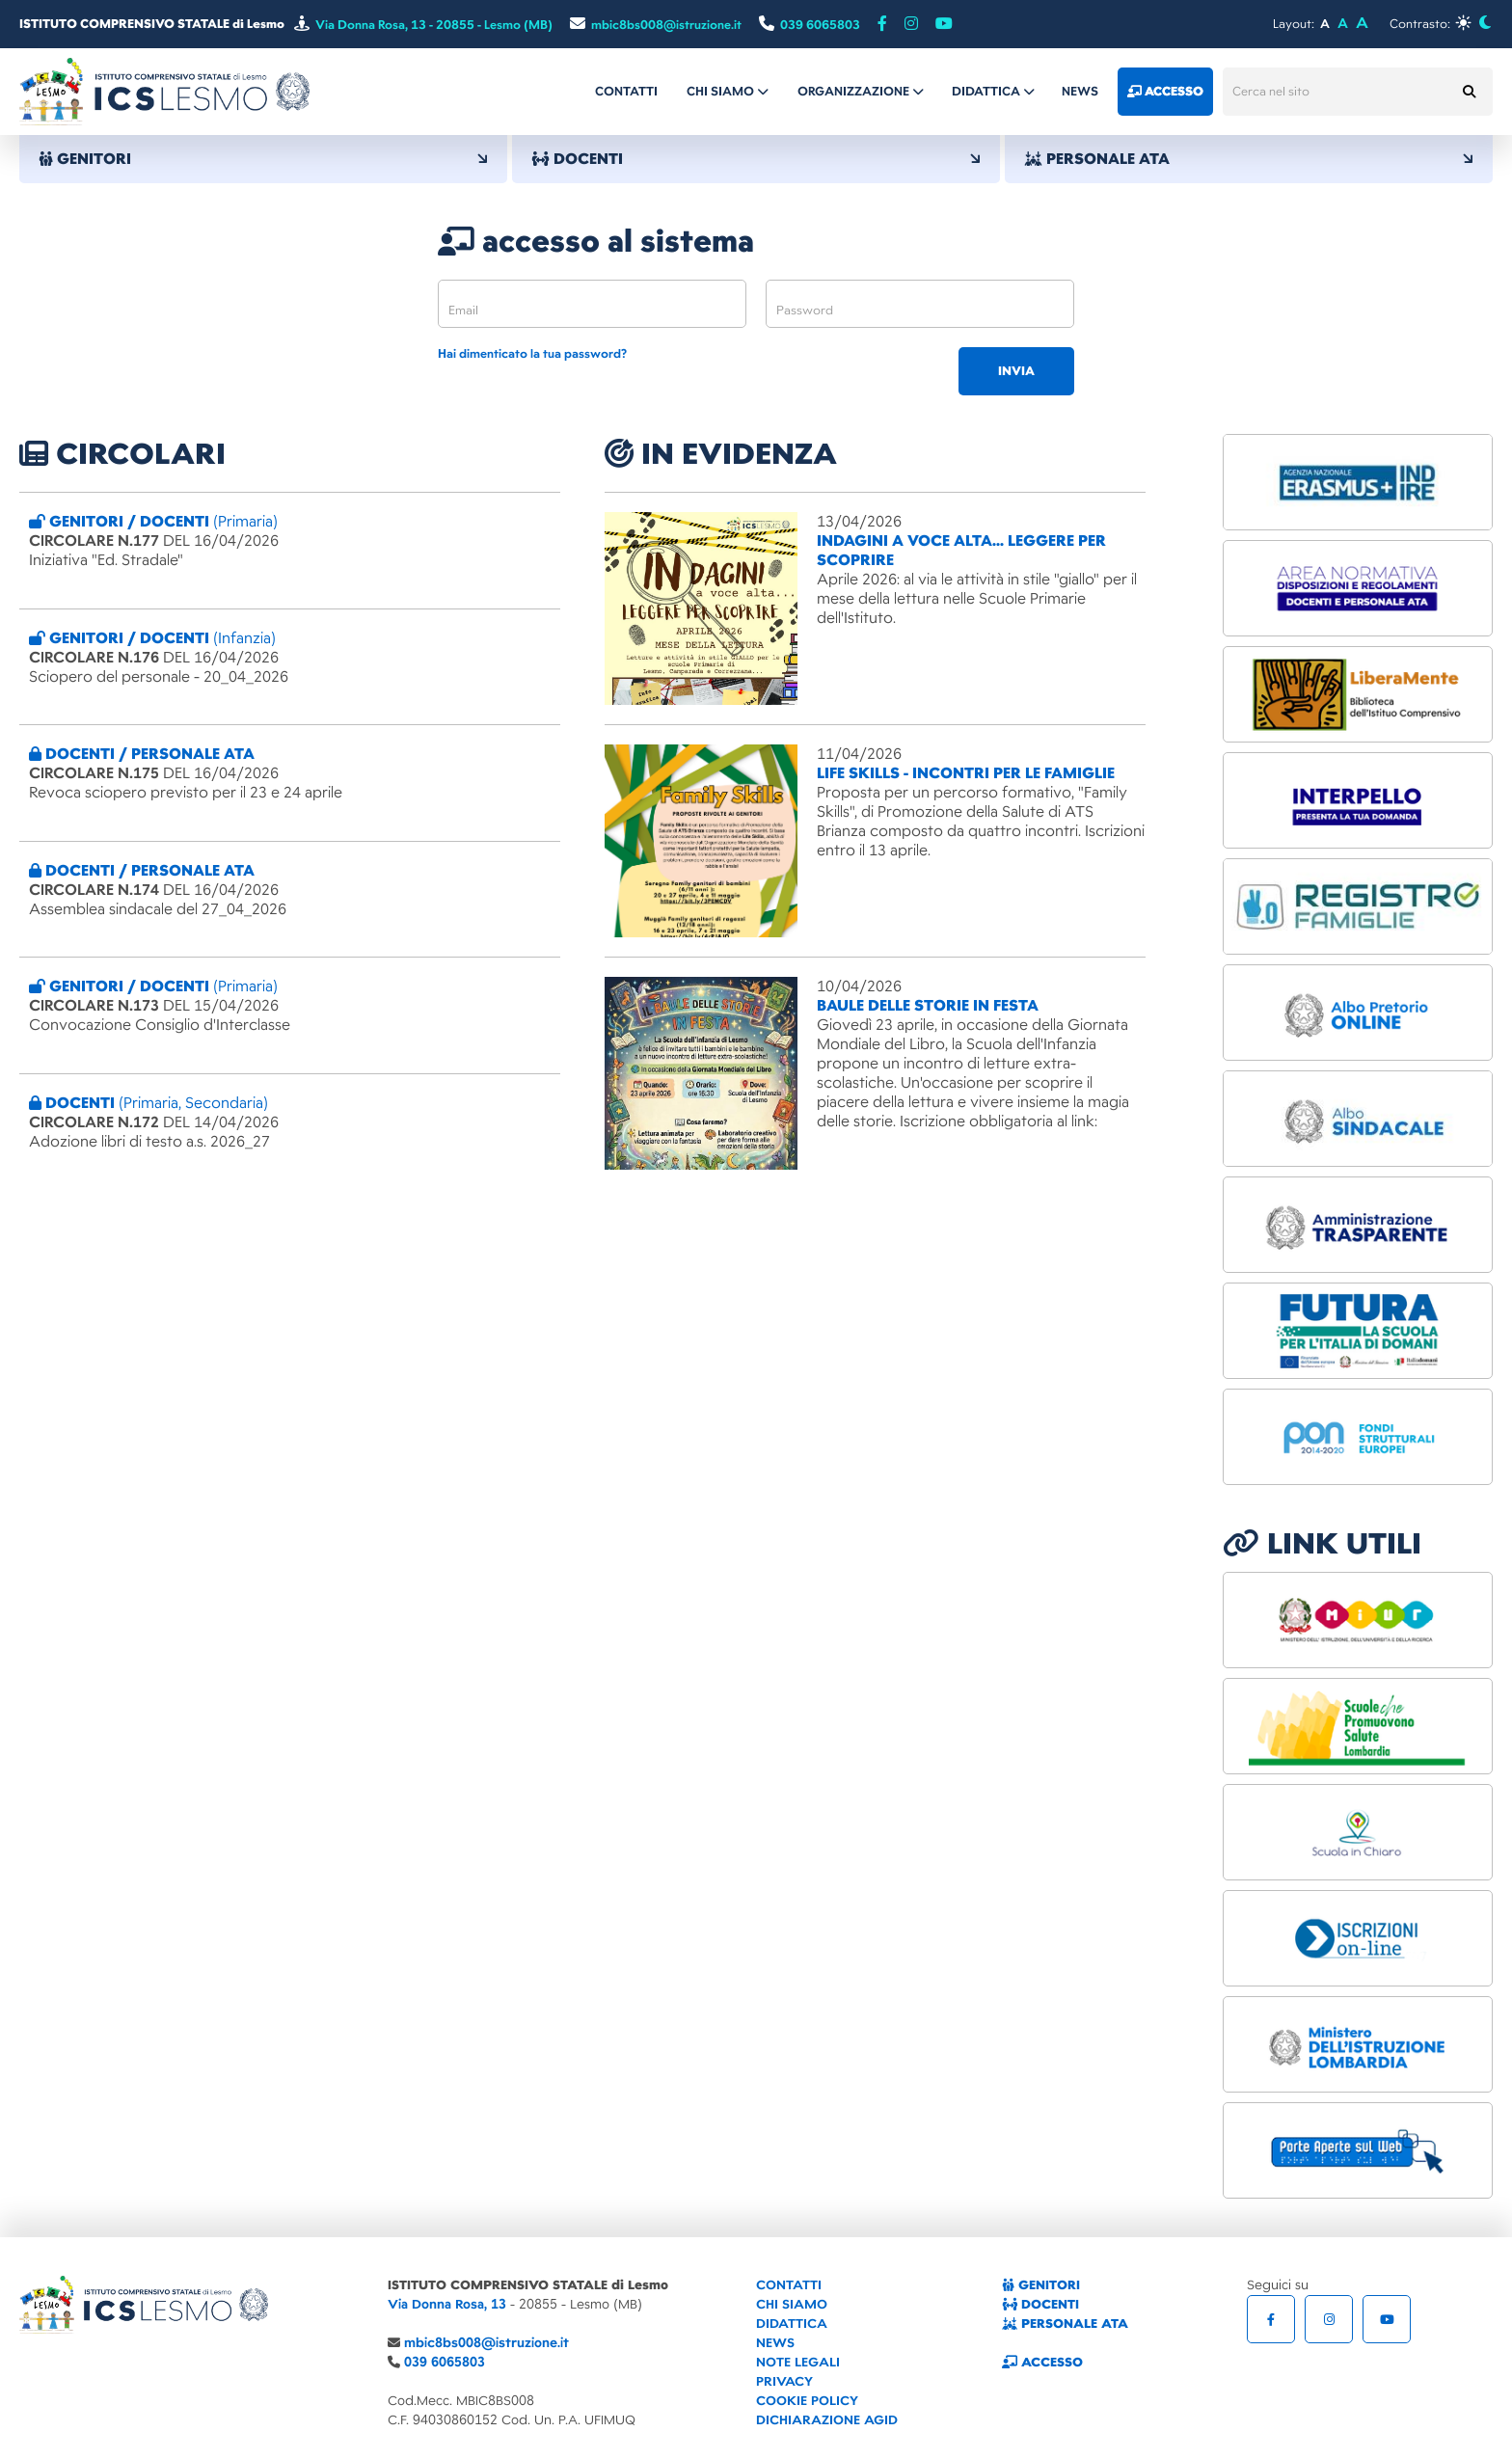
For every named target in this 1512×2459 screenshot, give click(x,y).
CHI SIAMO (791, 2304)
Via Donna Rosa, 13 (447, 2304)
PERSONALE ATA (1248, 159)
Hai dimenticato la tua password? (532, 354)
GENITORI (263, 159)
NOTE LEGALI (798, 2362)
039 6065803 (444, 2362)
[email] (592, 304)
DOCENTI (756, 159)
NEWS (775, 2343)
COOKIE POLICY (807, 2400)
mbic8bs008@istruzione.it (486, 2343)
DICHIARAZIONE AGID (827, 2420)
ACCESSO (1042, 2362)
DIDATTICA (791, 2323)
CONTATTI (789, 2285)
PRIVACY (784, 2381)
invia (1016, 371)
